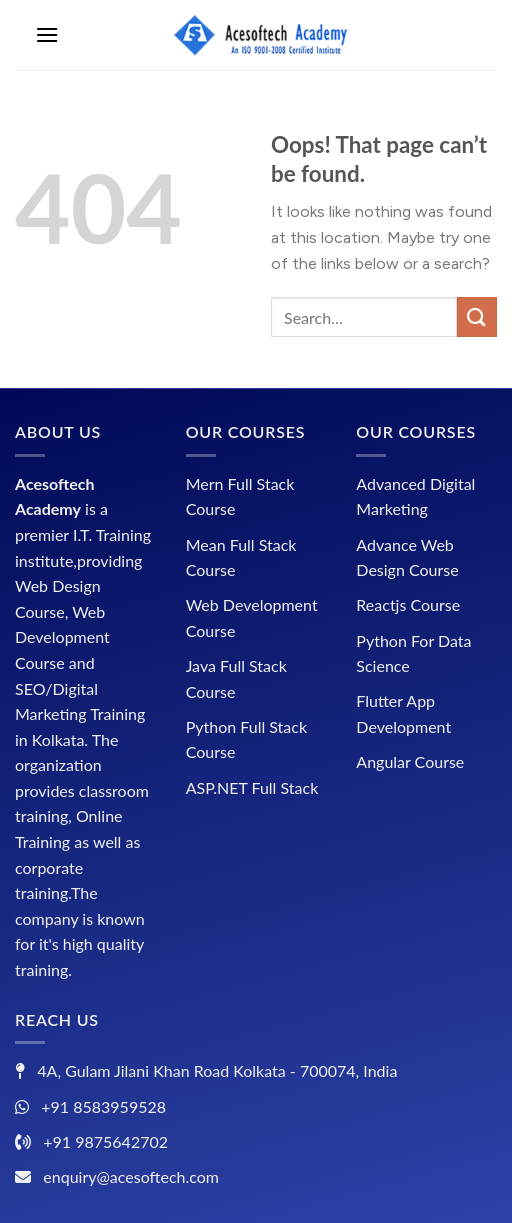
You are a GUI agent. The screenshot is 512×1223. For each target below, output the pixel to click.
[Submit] (477, 316)
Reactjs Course (408, 604)
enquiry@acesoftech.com (131, 1176)
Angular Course (410, 761)
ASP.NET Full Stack (252, 787)
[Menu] (47, 34)
